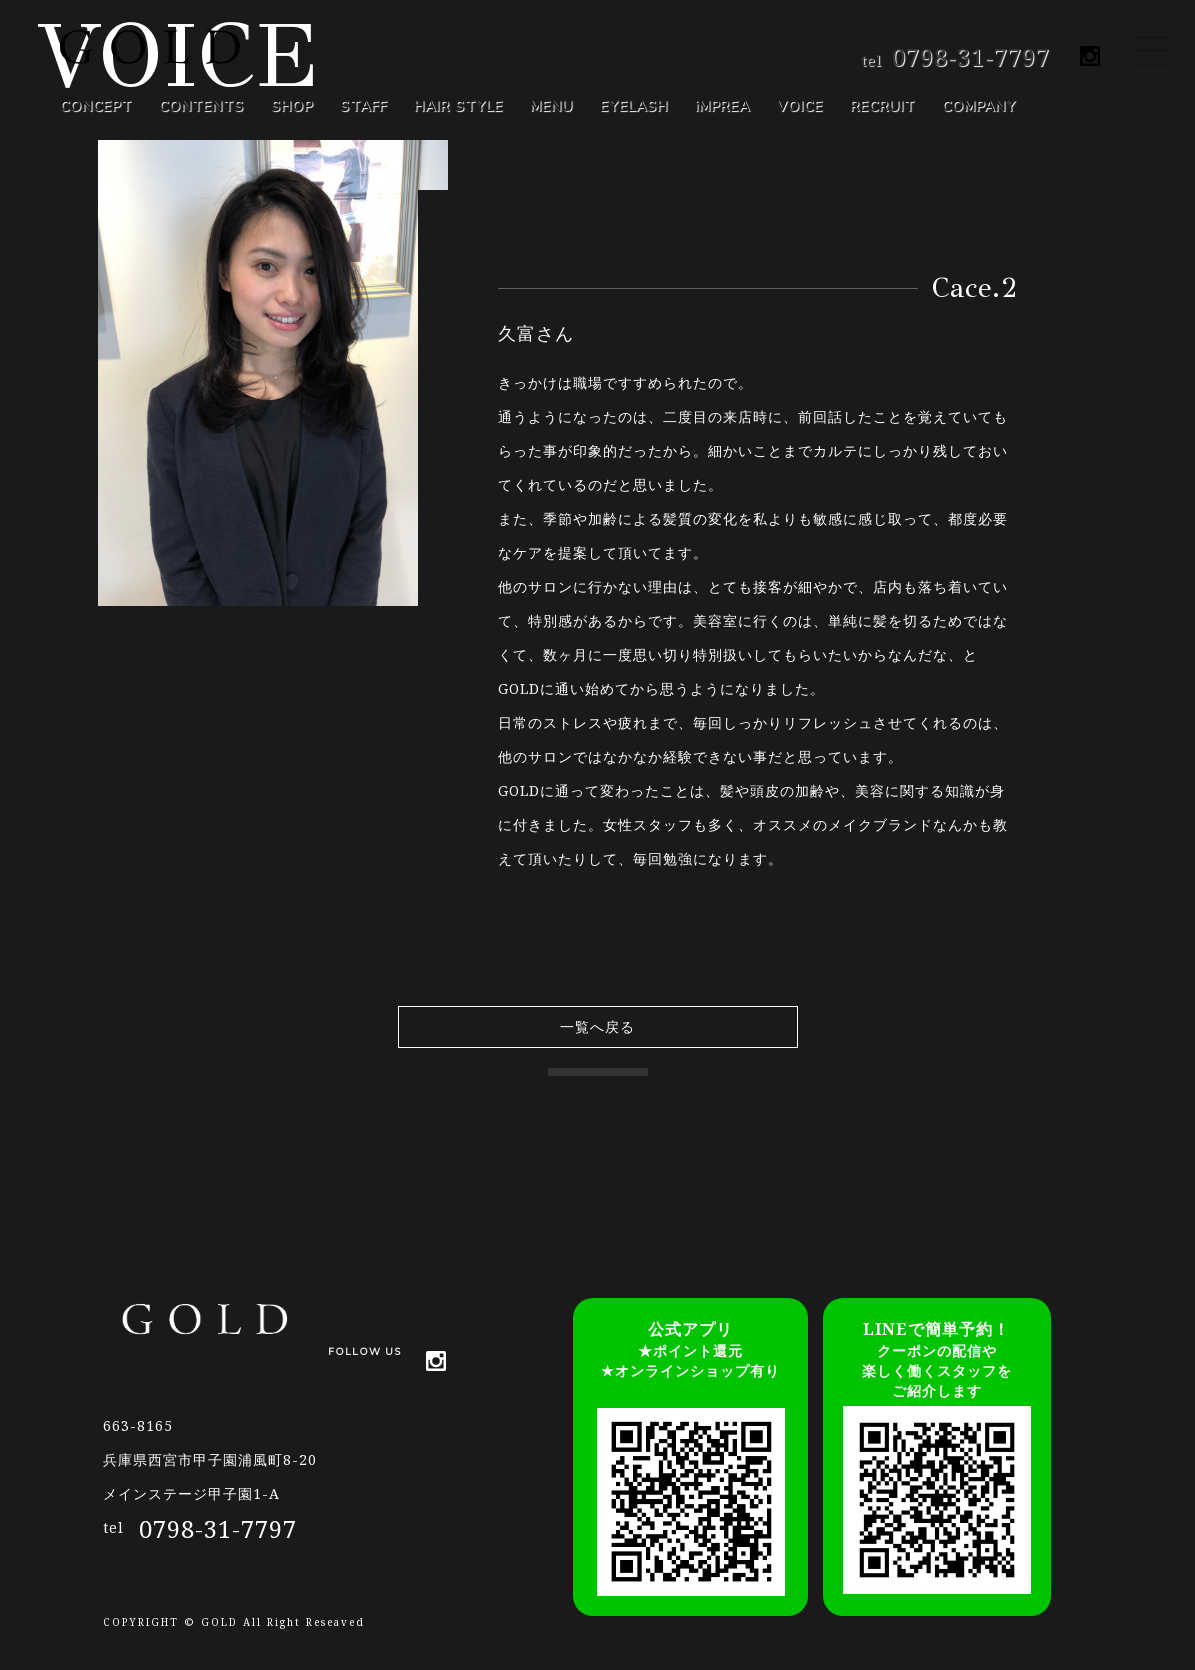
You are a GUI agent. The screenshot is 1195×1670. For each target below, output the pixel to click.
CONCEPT (96, 106)
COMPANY (979, 106)
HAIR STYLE (458, 106)
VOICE (800, 106)
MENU (551, 106)
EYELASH (634, 106)
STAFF (363, 106)
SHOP (292, 106)
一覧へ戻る (597, 1026)
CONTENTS (201, 106)
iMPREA (722, 106)
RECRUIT (882, 106)
